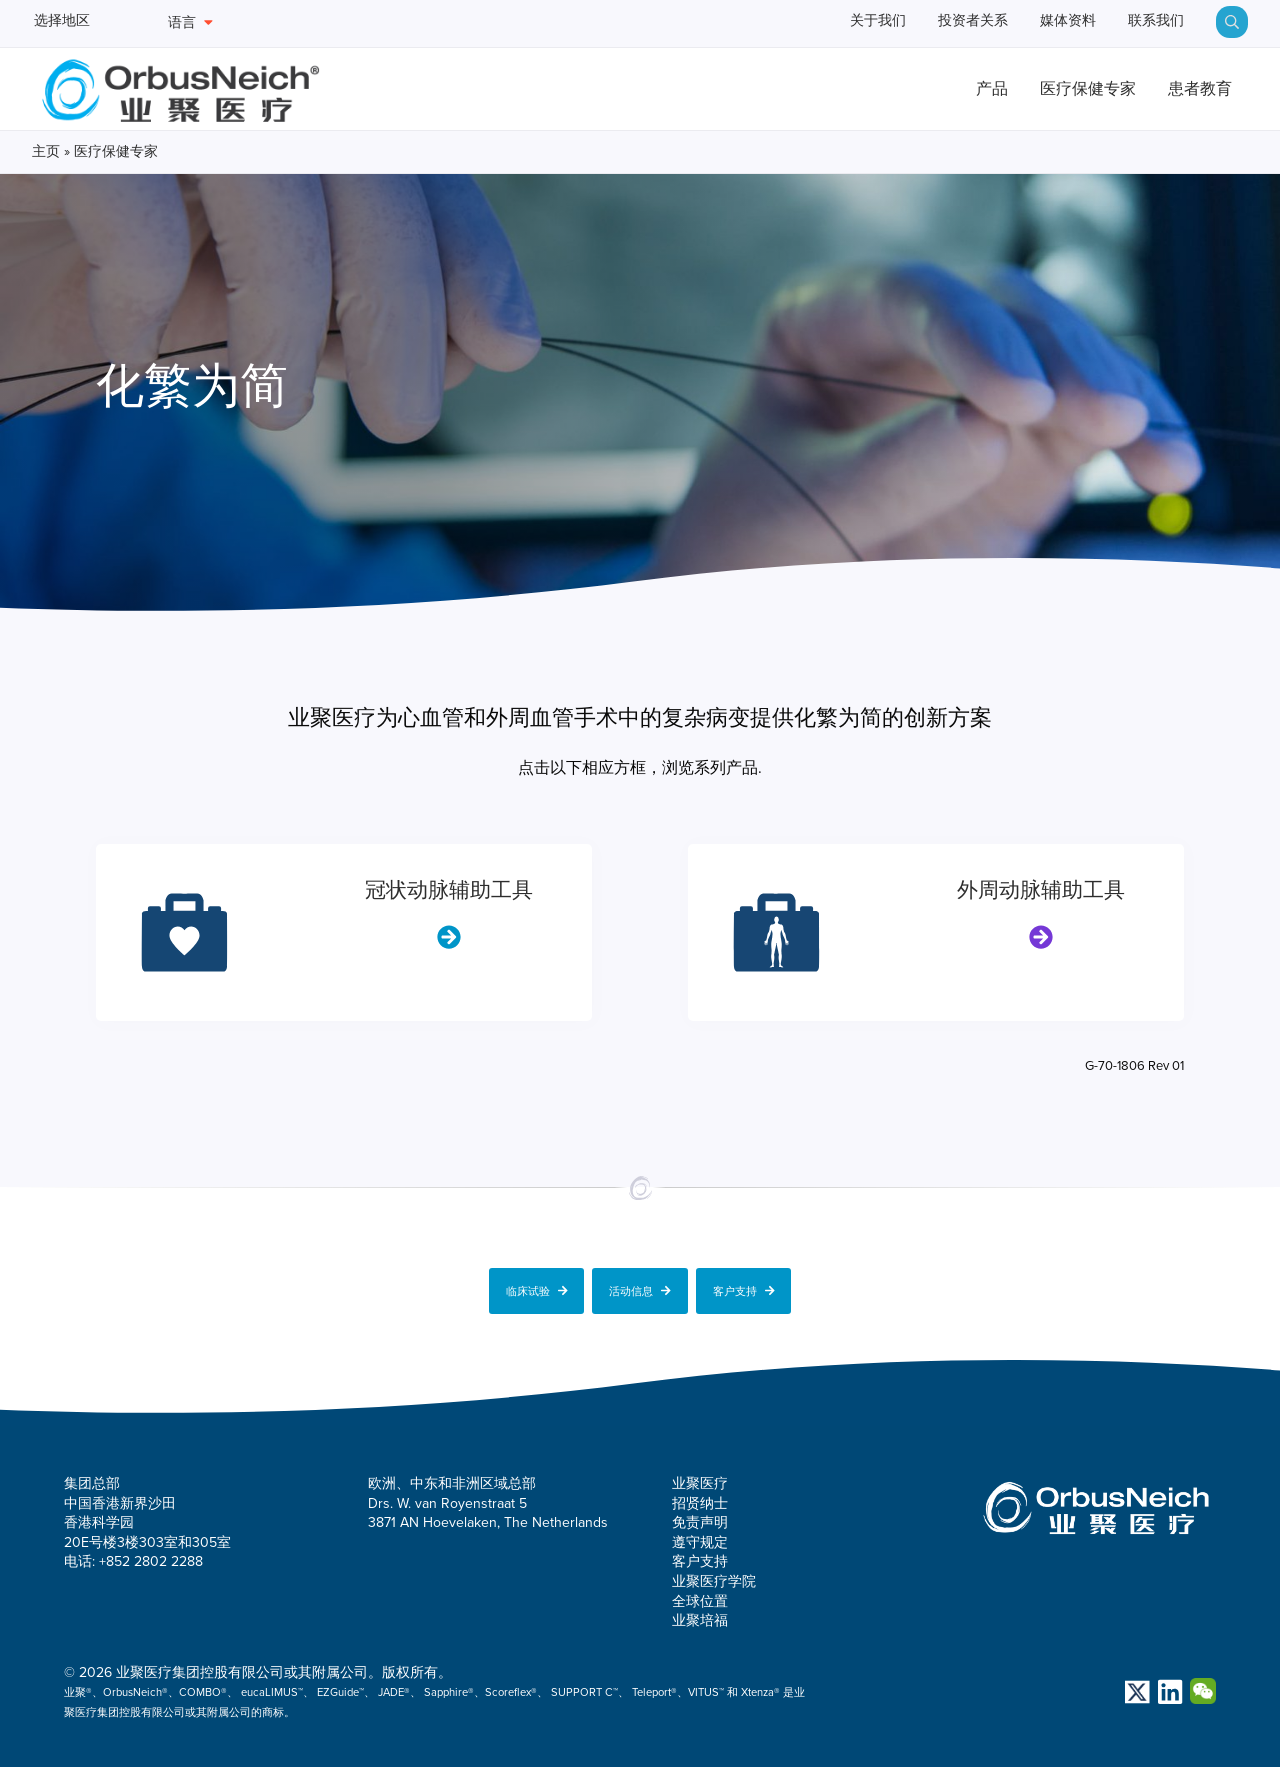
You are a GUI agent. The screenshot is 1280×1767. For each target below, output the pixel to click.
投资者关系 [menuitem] (931, 22)
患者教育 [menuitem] (1191, 91)
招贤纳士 (700, 1500)
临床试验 (537, 1288)
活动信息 (640, 1288)
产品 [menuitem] (947, 91)
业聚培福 (700, 1618)
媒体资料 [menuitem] (1043, 22)
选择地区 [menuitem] (68, 22)
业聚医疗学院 (714, 1578)
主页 (46, 153)
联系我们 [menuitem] (1147, 22)
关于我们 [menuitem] (819, 22)
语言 (190, 22)
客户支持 (744, 1288)
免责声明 (700, 1520)
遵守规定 (700, 1539)
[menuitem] (1232, 22)
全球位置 (700, 1598)
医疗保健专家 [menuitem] (1061, 91)
